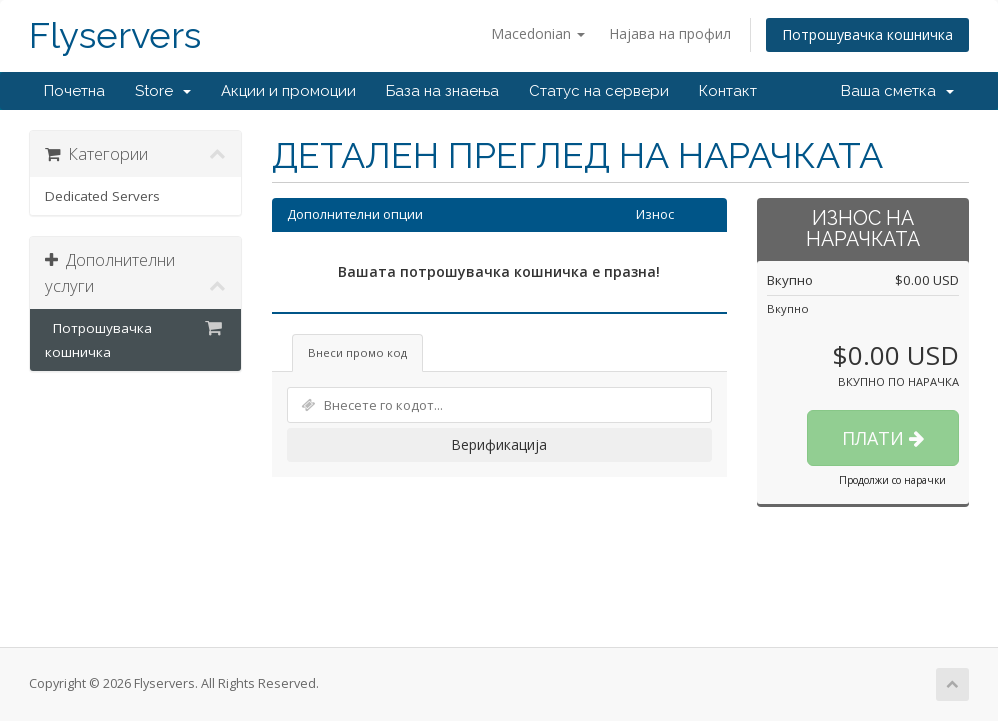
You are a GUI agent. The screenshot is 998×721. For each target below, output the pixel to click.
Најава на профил (670, 33)
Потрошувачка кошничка (867, 34)
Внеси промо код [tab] (357, 352)
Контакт (728, 91)
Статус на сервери (599, 91)
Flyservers (115, 35)
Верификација (499, 444)
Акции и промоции (288, 91)
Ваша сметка (897, 91)
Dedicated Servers (102, 196)
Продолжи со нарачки (892, 480)
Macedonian (538, 33)
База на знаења (442, 91)
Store (163, 91)
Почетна (74, 91)
